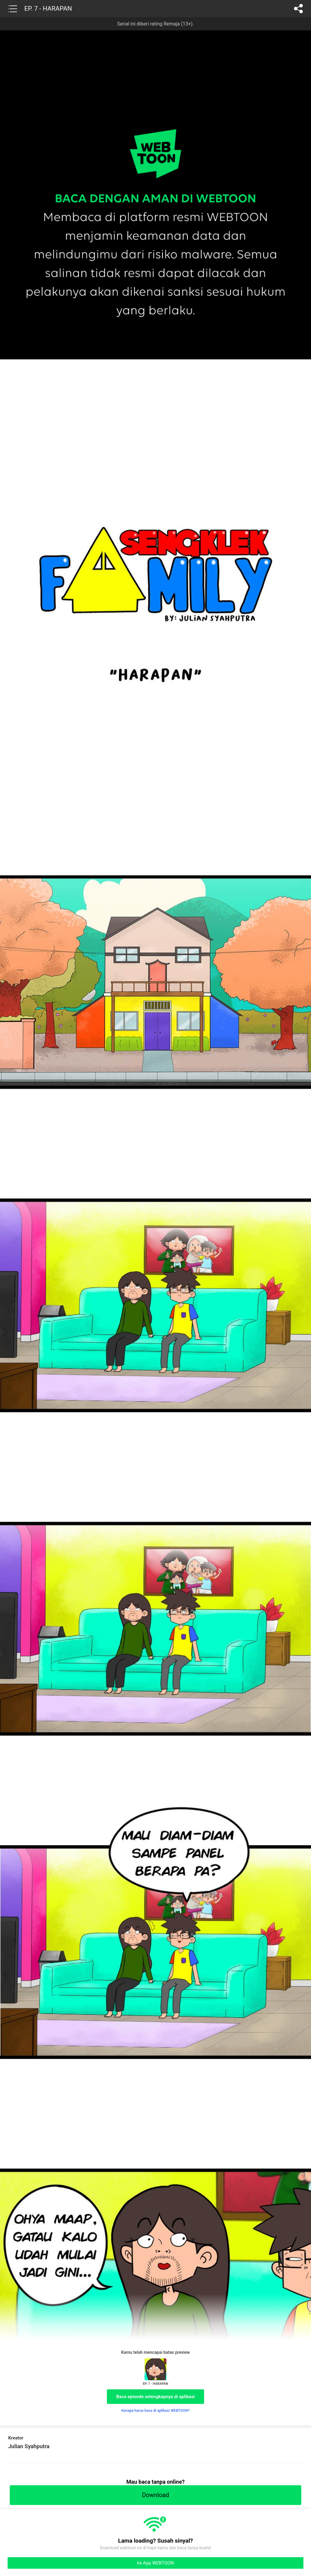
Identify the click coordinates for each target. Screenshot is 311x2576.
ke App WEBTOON (155, 2563)
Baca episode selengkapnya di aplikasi (155, 2396)
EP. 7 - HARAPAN (48, 8)
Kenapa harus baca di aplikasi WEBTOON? (155, 2410)
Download (155, 2495)
